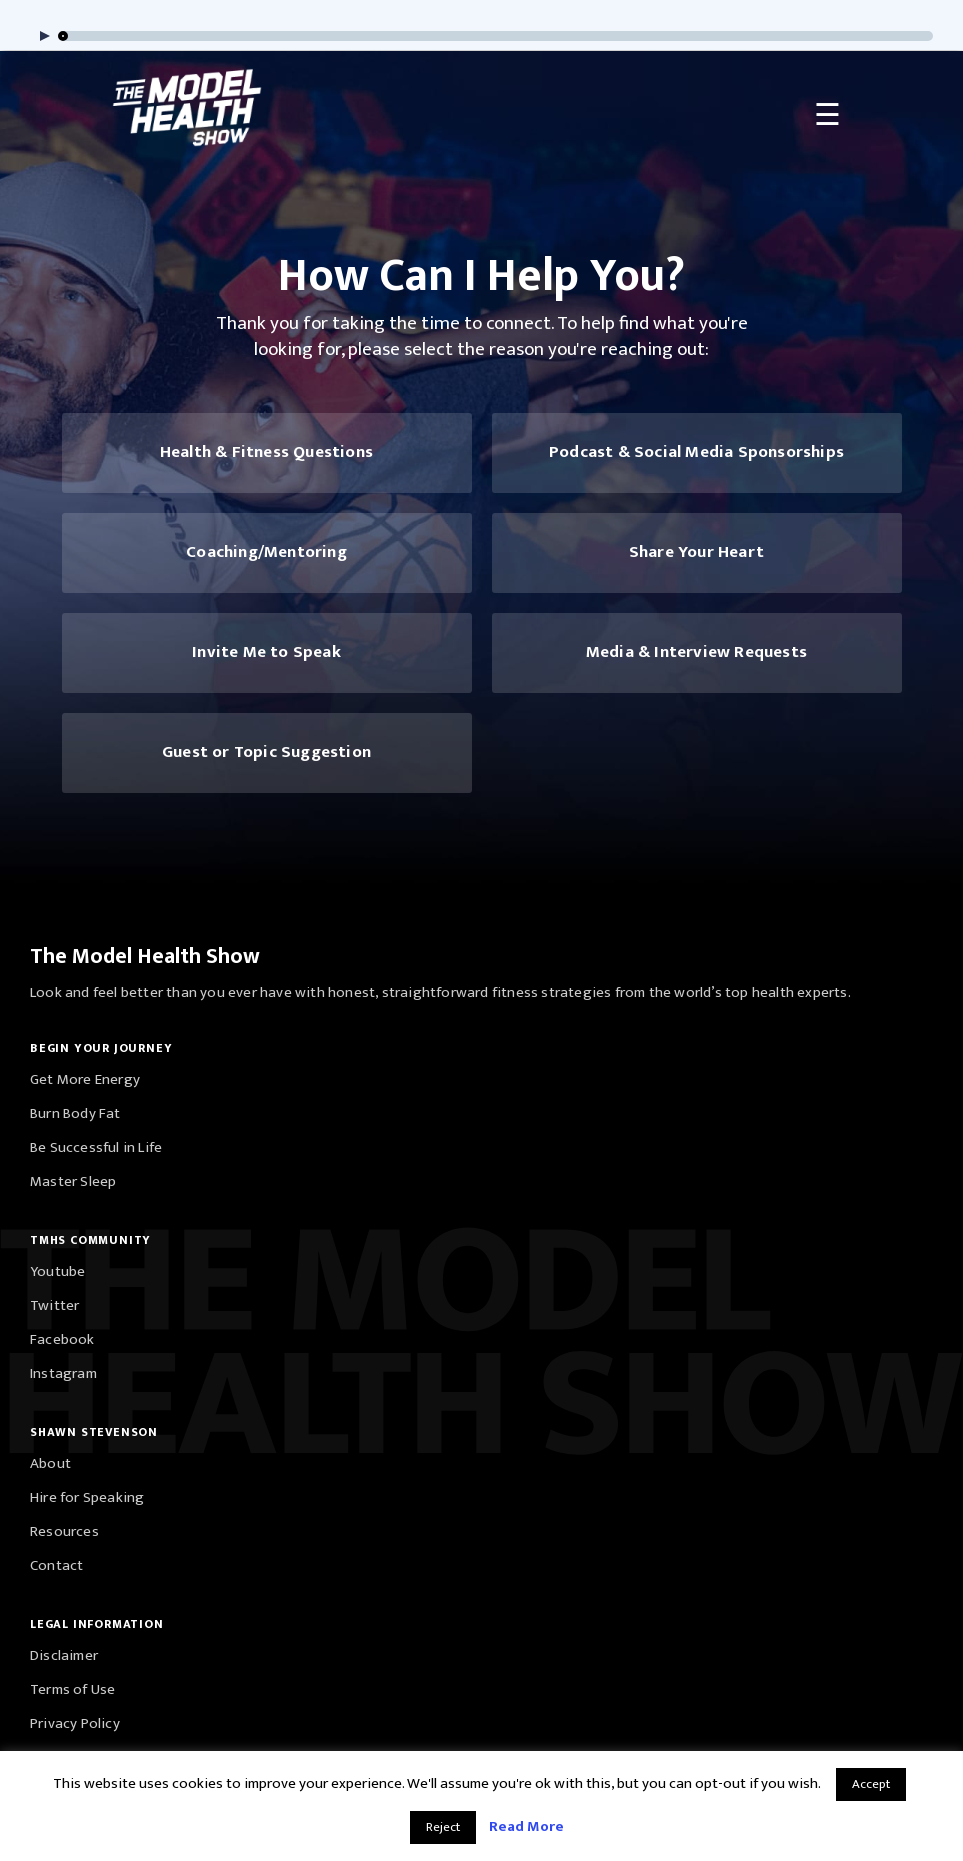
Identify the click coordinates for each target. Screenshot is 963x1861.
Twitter (54, 1305)
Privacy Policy (75, 1723)
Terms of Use (72, 1689)
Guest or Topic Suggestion (266, 752)
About (50, 1463)
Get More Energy (85, 1079)
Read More (526, 1826)
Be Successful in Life (96, 1147)
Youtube (57, 1271)
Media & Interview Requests (696, 652)
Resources (64, 1531)
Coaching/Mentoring (266, 552)
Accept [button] (871, 1784)
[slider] (497, 36)
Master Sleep (73, 1181)
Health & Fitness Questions (266, 452)
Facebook (62, 1339)
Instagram (63, 1373)
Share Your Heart (696, 552)
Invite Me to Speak (266, 652)
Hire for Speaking (87, 1497)
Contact (56, 1565)
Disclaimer (64, 1655)
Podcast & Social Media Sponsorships (696, 452)
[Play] (40, 36)
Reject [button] (443, 1827)
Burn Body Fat (75, 1113)
